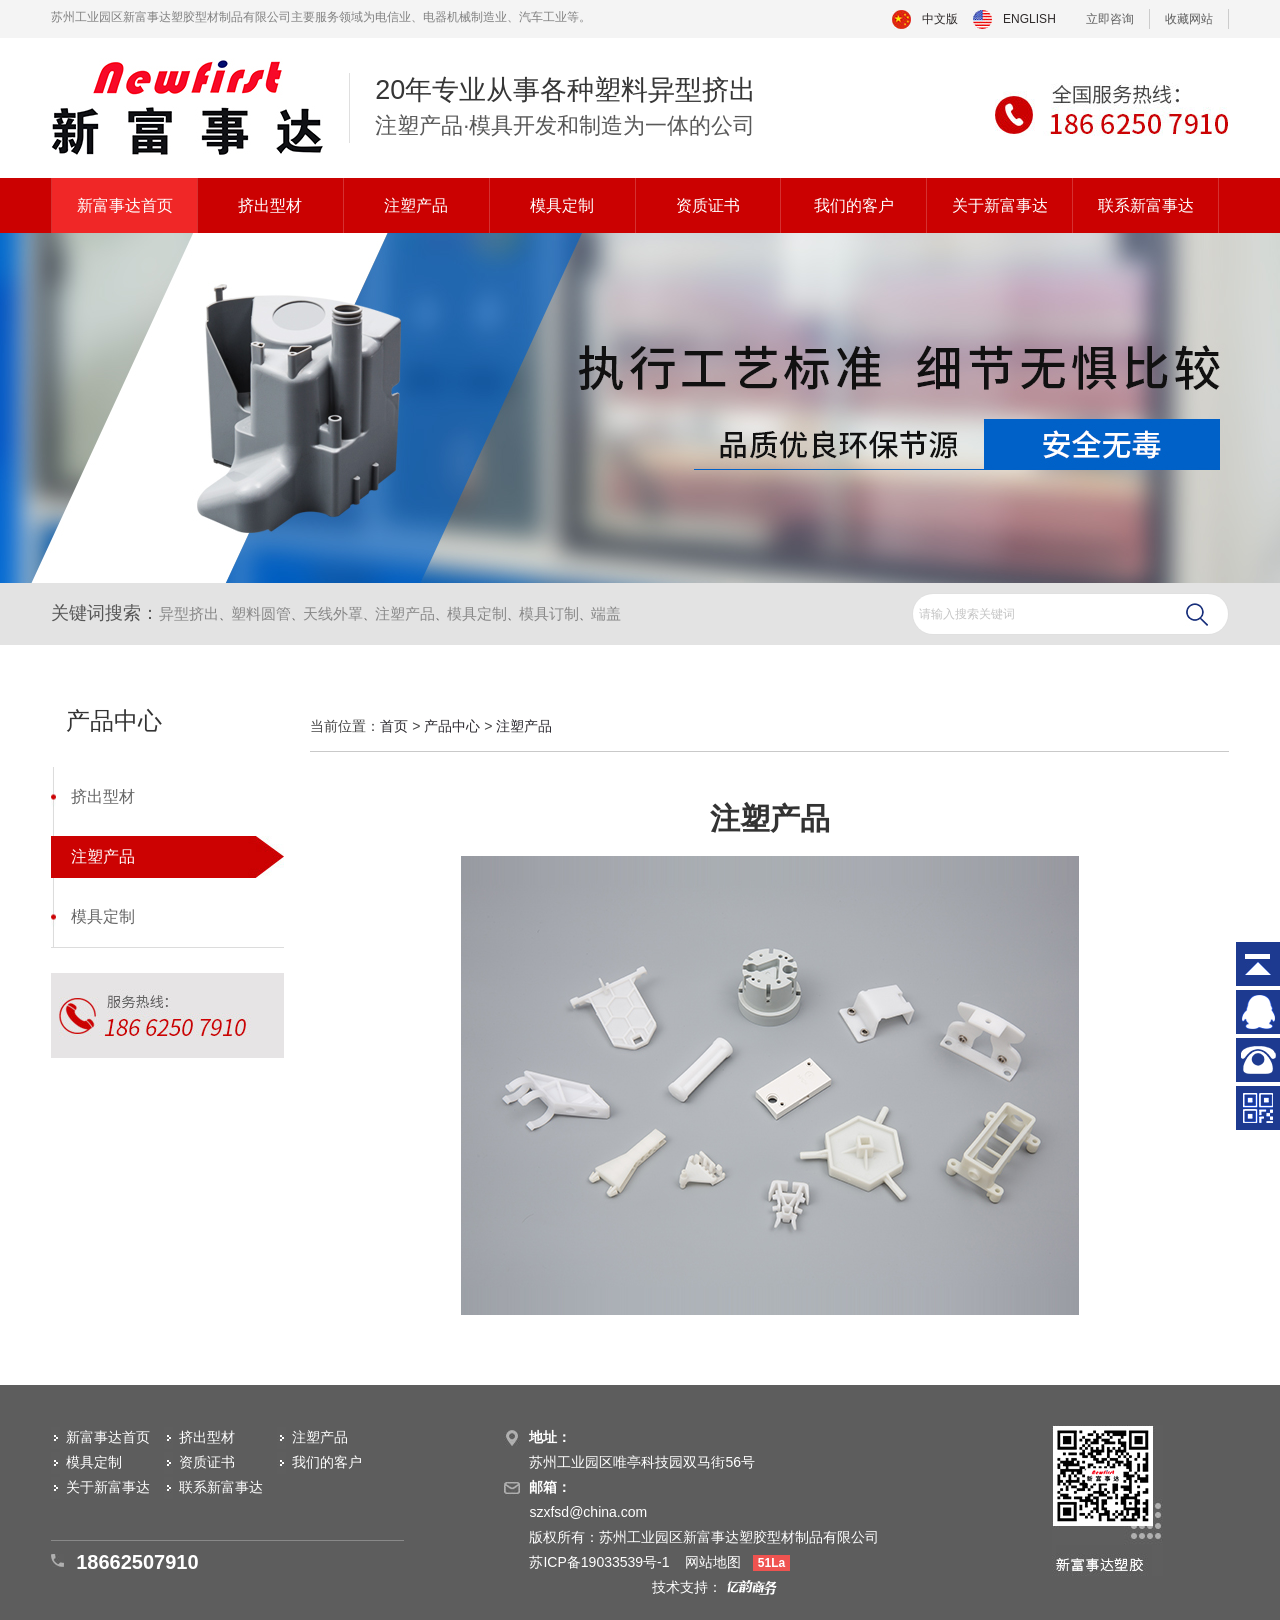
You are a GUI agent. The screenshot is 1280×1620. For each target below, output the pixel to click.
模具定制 (562, 205)
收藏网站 (1189, 19)
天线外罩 (333, 613)
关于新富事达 (1000, 205)
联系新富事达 (1146, 205)
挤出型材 (270, 205)
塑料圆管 (261, 613)
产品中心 (452, 726)
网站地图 (713, 1562)
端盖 (606, 613)
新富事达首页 (125, 205)
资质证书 (708, 205)
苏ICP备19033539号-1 (601, 1562)
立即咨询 (1110, 19)
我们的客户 (854, 205)
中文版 (940, 19)
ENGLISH (1029, 19)
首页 (394, 726)
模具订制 (549, 613)
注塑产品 (416, 205)
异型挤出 (189, 613)
